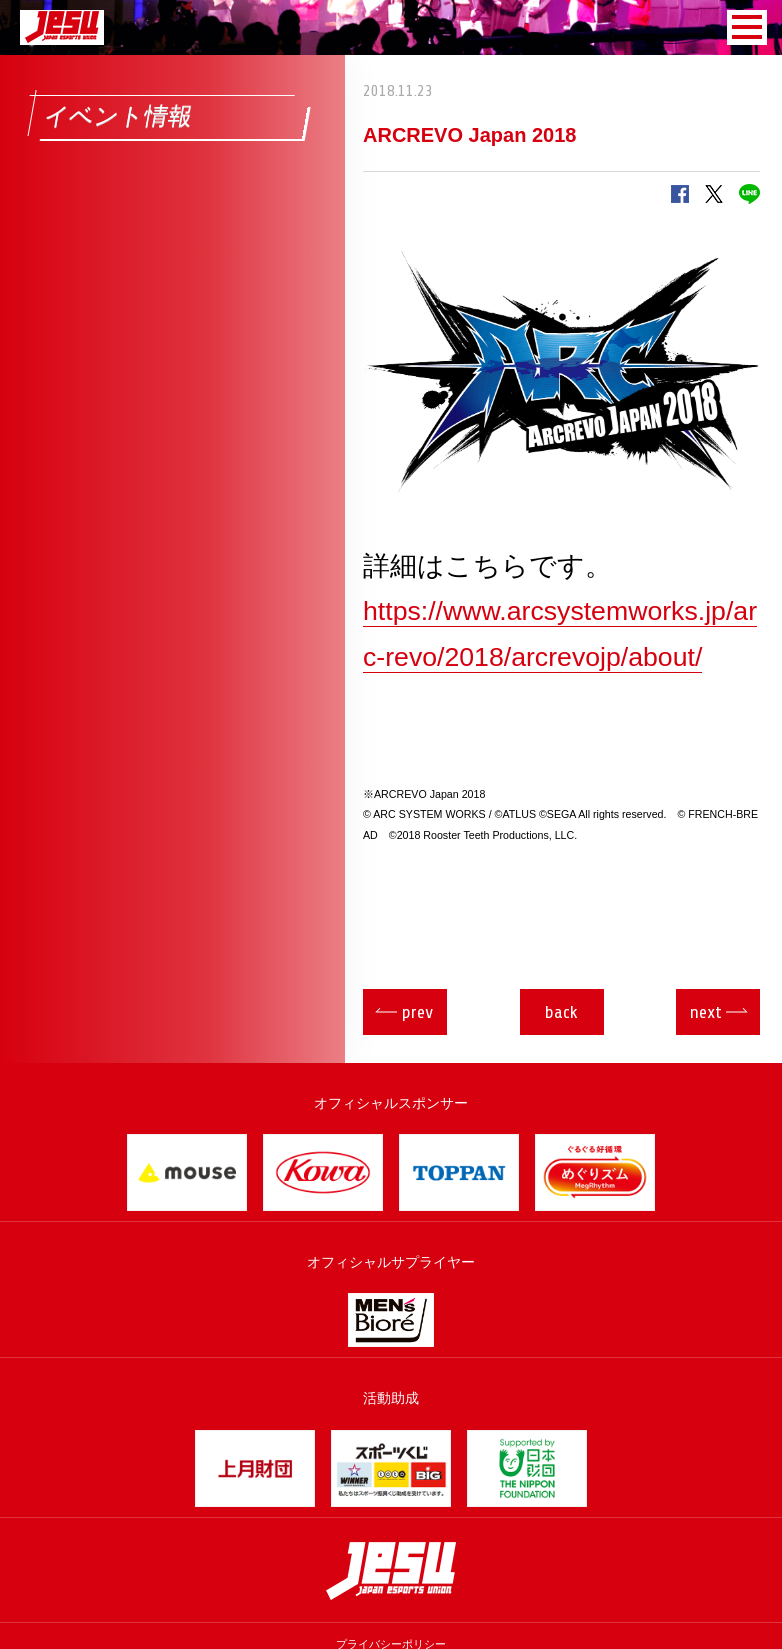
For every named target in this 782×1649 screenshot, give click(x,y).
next (706, 1012)
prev (417, 1012)
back (561, 1012)
